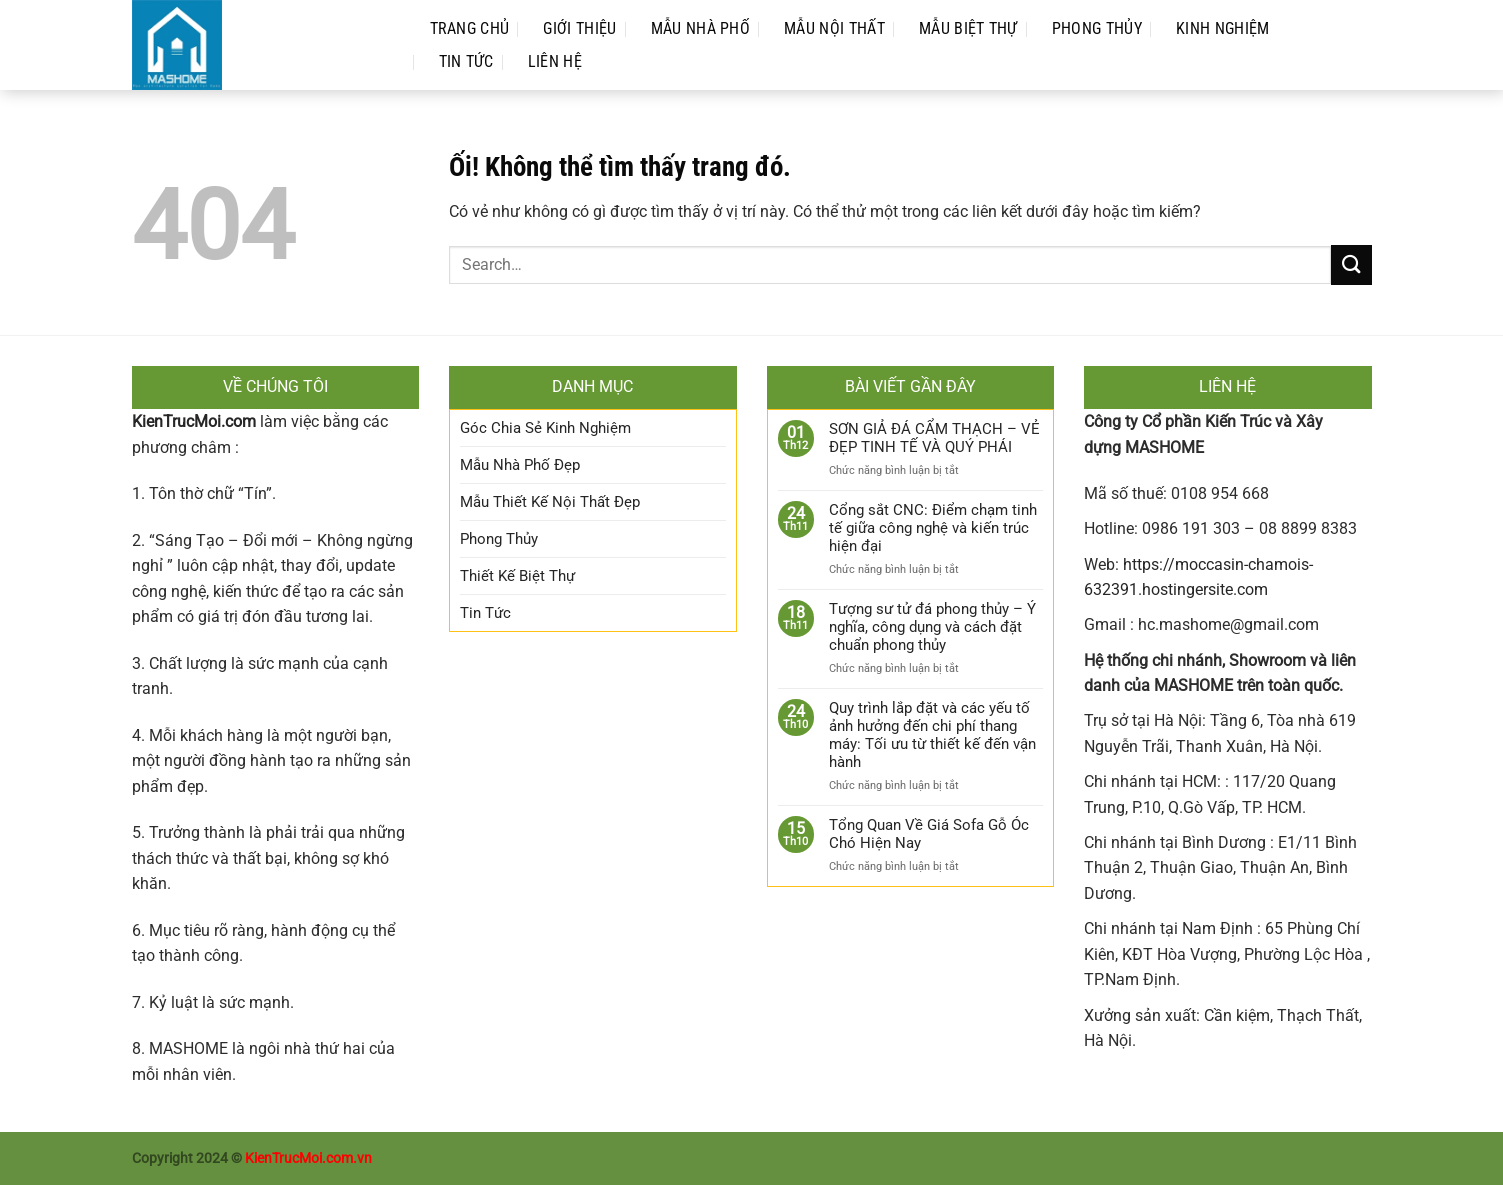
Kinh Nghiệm (1223, 28)
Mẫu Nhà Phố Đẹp (520, 465)
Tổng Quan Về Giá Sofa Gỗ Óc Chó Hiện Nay (929, 834)
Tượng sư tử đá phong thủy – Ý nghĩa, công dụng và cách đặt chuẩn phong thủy (932, 627)
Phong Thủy (1097, 28)
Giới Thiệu (579, 28)
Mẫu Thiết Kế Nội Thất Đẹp (550, 502)
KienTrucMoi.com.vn (308, 1158)
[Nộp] (1351, 264)
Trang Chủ (470, 28)
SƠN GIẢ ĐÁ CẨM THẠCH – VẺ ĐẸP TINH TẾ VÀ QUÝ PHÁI (934, 438)
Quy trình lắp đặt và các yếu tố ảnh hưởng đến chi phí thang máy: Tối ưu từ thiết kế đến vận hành (932, 735)
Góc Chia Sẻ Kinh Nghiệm (545, 428)
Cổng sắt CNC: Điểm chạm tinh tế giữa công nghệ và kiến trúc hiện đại (933, 528)
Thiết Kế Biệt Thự (517, 576)
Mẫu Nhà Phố (701, 28)
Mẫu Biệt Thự (968, 28)
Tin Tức (466, 61)
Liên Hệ (555, 61)
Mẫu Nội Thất (834, 28)
